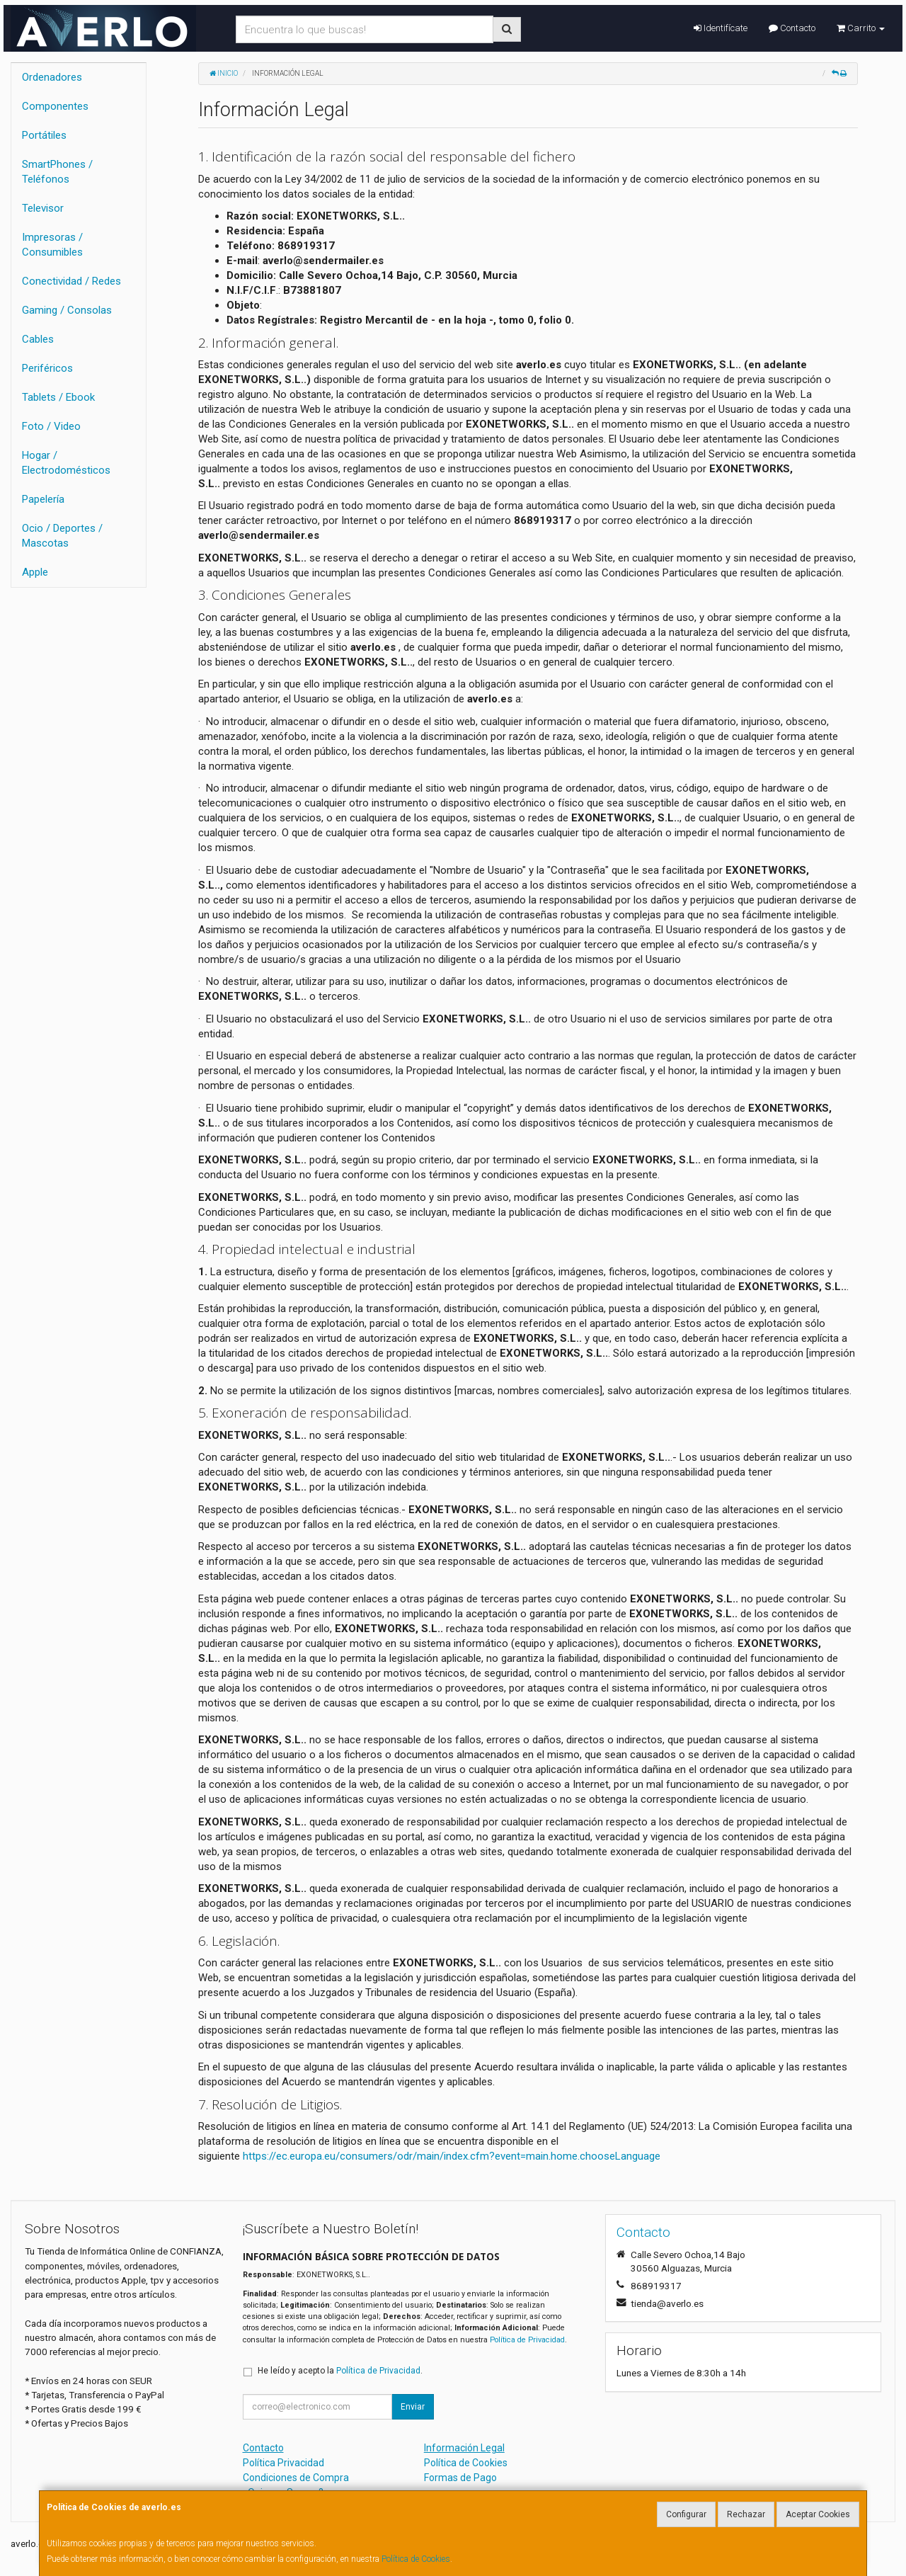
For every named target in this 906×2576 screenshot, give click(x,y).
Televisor (43, 208)
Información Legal (464, 2448)
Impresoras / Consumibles (52, 244)
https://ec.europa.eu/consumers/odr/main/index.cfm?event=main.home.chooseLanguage (451, 2156)
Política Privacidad (283, 2462)
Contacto (792, 28)
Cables (38, 339)
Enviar (413, 2407)
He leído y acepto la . (340, 2371)
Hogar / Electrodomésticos (66, 463)
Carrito (861, 28)
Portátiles (44, 135)
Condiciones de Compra (296, 2477)
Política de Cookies (416, 2559)
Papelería (43, 499)
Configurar (686, 2514)
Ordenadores (52, 77)
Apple (35, 572)
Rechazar (746, 2514)
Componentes (55, 106)
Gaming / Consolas (67, 310)
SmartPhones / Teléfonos (57, 172)
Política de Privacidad (527, 2339)
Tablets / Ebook (58, 397)
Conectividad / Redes (71, 281)
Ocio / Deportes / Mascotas (62, 535)
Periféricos (47, 368)
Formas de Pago (460, 2477)
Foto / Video (51, 426)
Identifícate (720, 28)
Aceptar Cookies (818, 2514)
